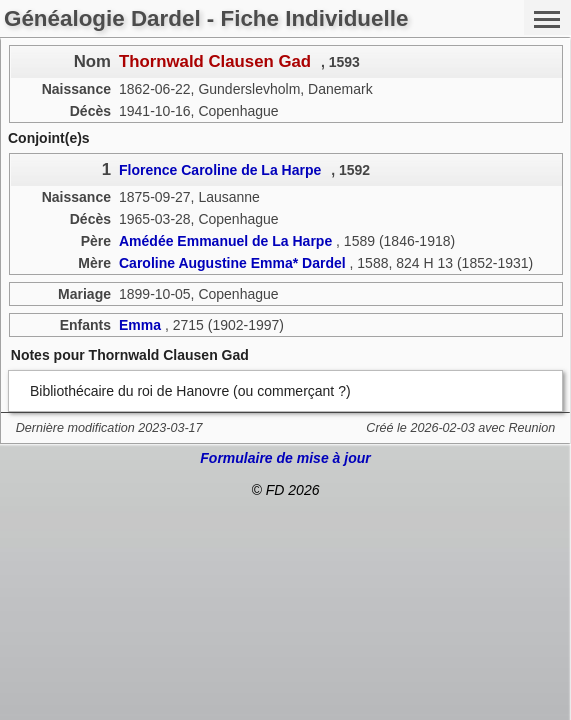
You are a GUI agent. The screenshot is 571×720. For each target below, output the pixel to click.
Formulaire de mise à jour (285, 458)
